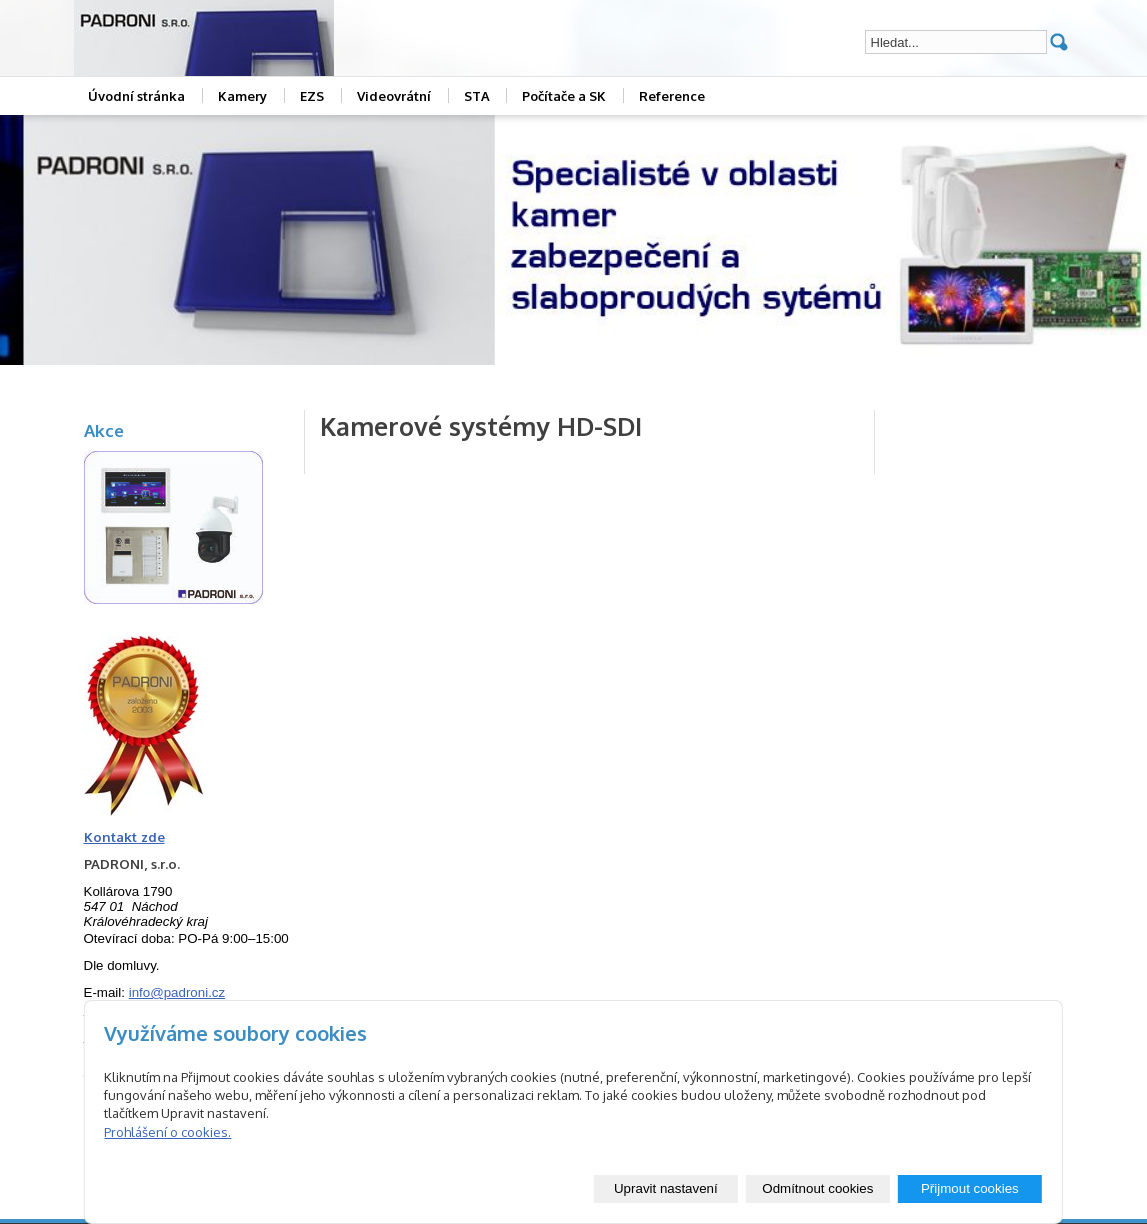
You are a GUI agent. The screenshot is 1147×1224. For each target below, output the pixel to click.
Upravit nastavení (666, 1188)
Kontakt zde (124, 836)
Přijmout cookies (970, 1188)
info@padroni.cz (177, 992)
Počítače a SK (564, 96)
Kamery (242, 96)
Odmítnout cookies (817, 1188)
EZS (312, 96)
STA (477, 96)
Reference (672, 96)
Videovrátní (394, 96)
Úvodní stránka (136, 96)
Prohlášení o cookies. (167, 1132)
